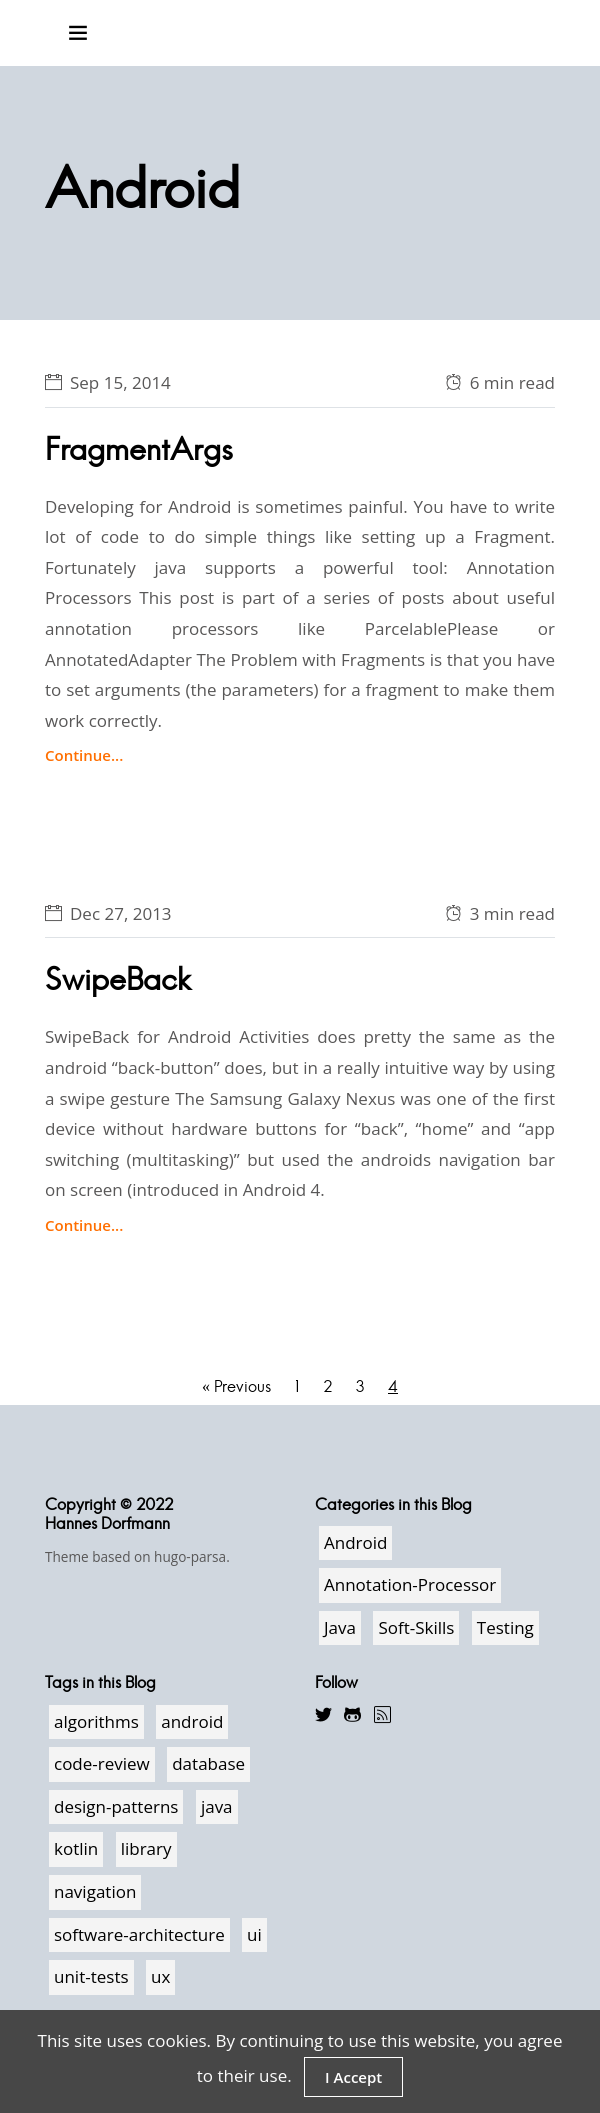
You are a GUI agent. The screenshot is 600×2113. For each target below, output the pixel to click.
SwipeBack (118, 979)
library (146, 1848)
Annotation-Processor (410, 1584)
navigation (95, 1891)
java (217, 1806)
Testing (505, 1627)
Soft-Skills (416, 1627)
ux (160, 1976)
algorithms (96, 1721)
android (192, 1721)
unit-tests (91, 1976)
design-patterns (116, 1806)
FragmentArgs (139, 449)
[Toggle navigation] (78, 33)
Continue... (84, 755)
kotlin (76, 1848)
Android (355, 1542)
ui (254, 1934)
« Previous (236, 1386)
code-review (102, 1763)
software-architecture (139, 1934)
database (208, 1763)
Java (340, 1627)
